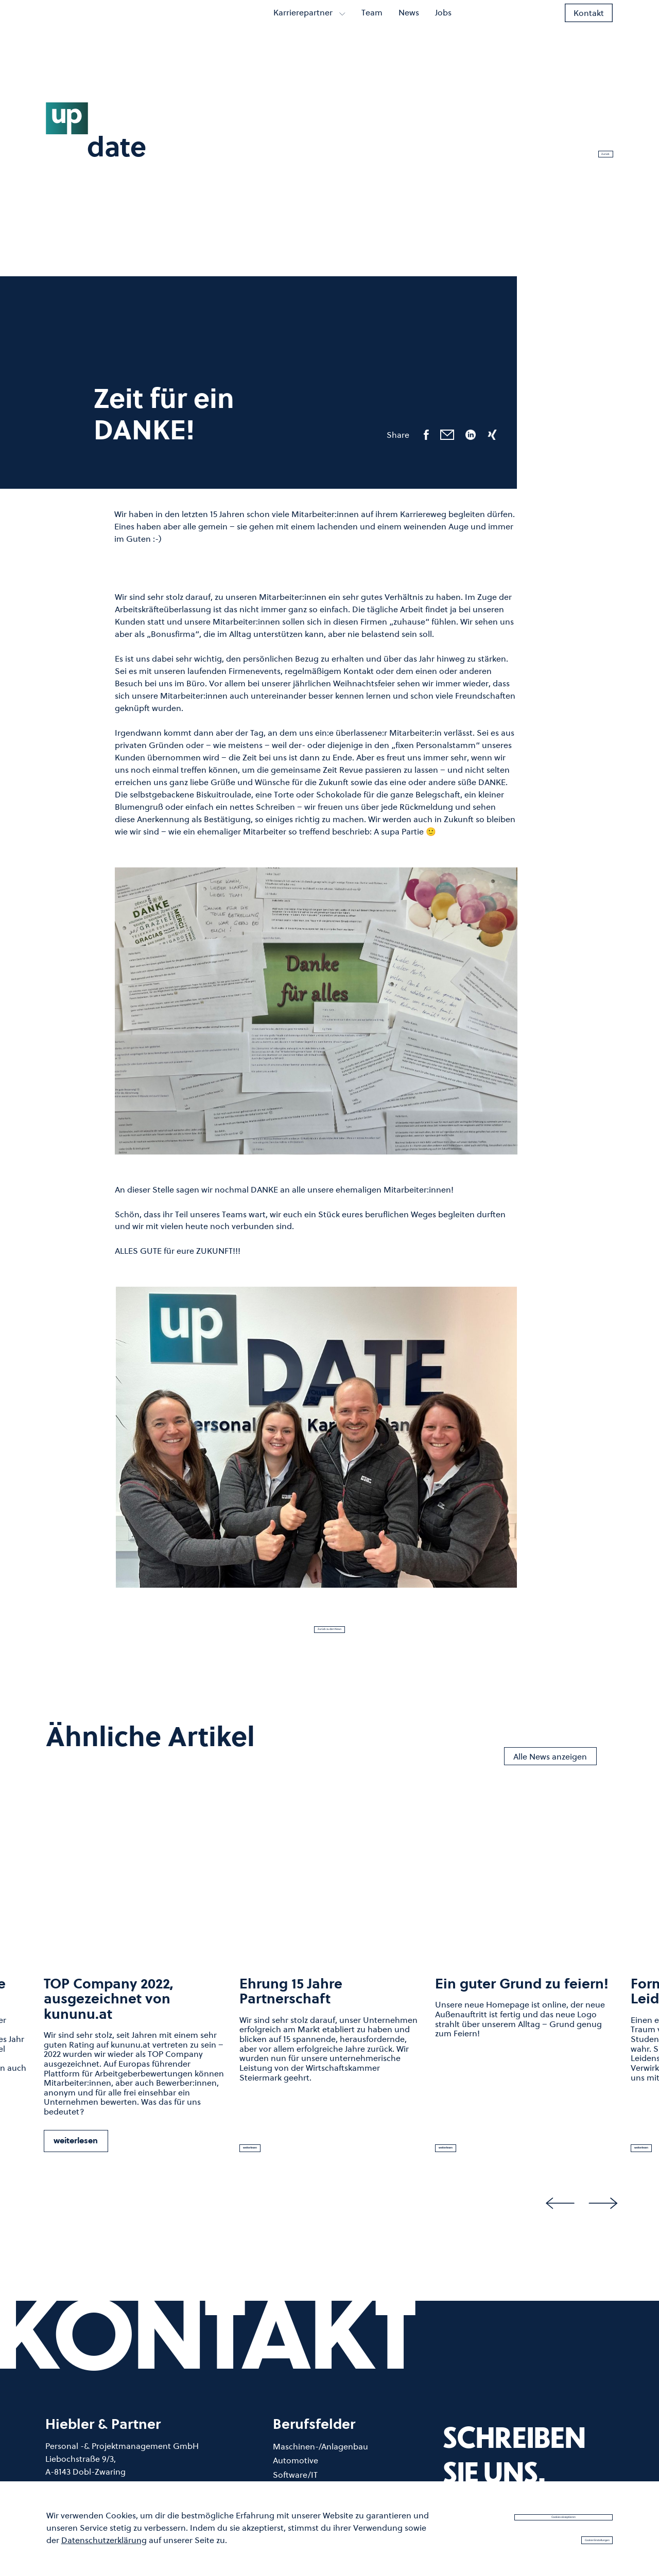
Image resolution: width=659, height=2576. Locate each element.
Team (372, 27)
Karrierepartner (309, 27)
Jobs (443, 27)
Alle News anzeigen (550, 1767)
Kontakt (589, 28)
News (408, 27)
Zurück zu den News (329, 1635)
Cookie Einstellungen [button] (562, 2538)
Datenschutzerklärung (104, 2537)
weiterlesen (76, 2152)
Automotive (295, 2472)
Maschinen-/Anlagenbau (320, 2458)
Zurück (590, 148)
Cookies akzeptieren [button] (563, 2511)
